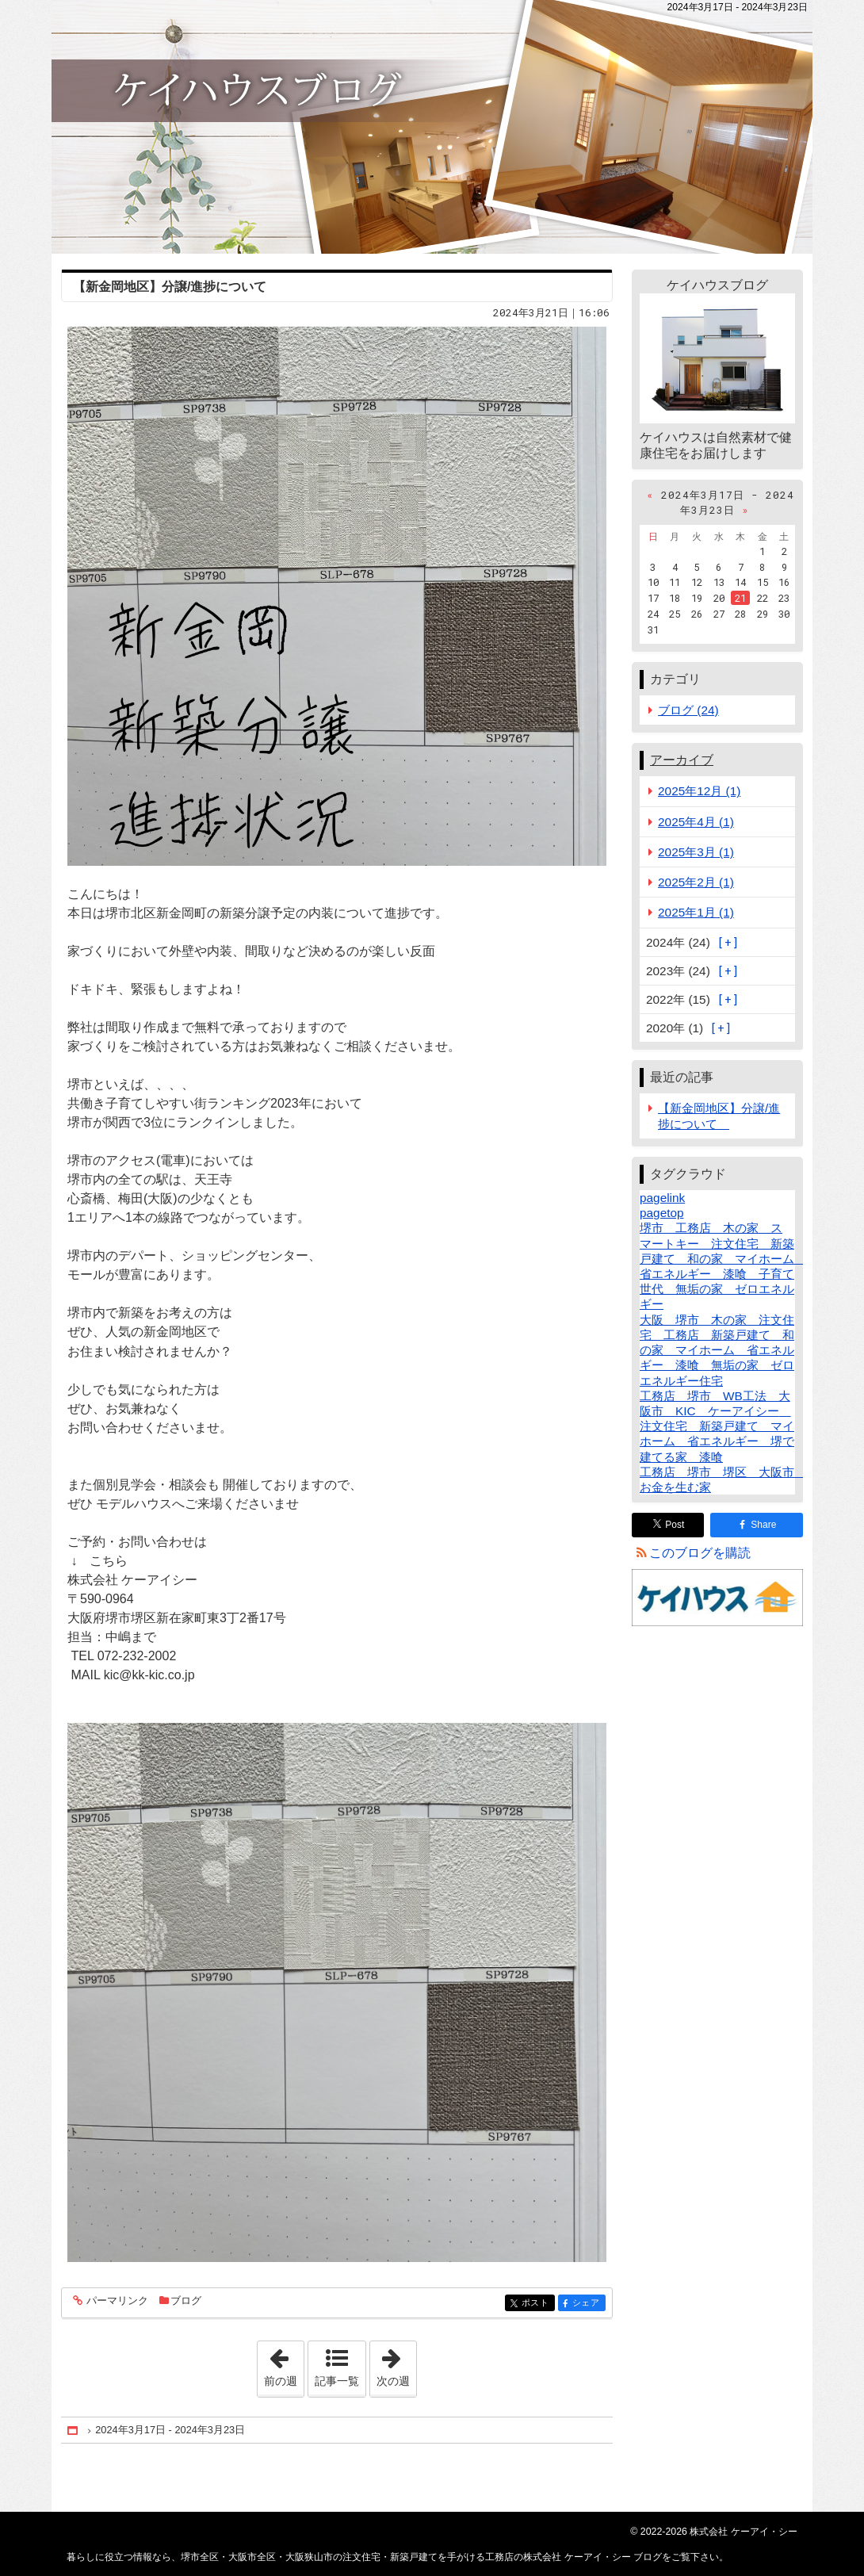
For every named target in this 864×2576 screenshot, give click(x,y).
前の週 (284, 2364)
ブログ (185, 2300)
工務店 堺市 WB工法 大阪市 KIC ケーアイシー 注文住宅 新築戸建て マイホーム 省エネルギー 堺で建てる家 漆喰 (717, 1426)
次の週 (396, 2364)
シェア (588, 2303)
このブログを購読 (700, 1553)
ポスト (537, 2303)
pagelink (662, 1197)
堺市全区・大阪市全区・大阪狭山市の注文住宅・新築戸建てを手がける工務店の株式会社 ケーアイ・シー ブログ (432, 127)
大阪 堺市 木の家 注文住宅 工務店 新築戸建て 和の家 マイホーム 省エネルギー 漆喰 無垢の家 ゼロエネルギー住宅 (717, 1350)
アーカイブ (681, 760)
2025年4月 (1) (696, 822)
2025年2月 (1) (696, 882)
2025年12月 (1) (699, 791)
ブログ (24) (688, 710)
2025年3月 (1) (696, 852)
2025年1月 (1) (696, 912)
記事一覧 (337, 2381)
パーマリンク (116, 2301)
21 (740, 597)
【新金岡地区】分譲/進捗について (176, 286)
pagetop (662, 1212)
